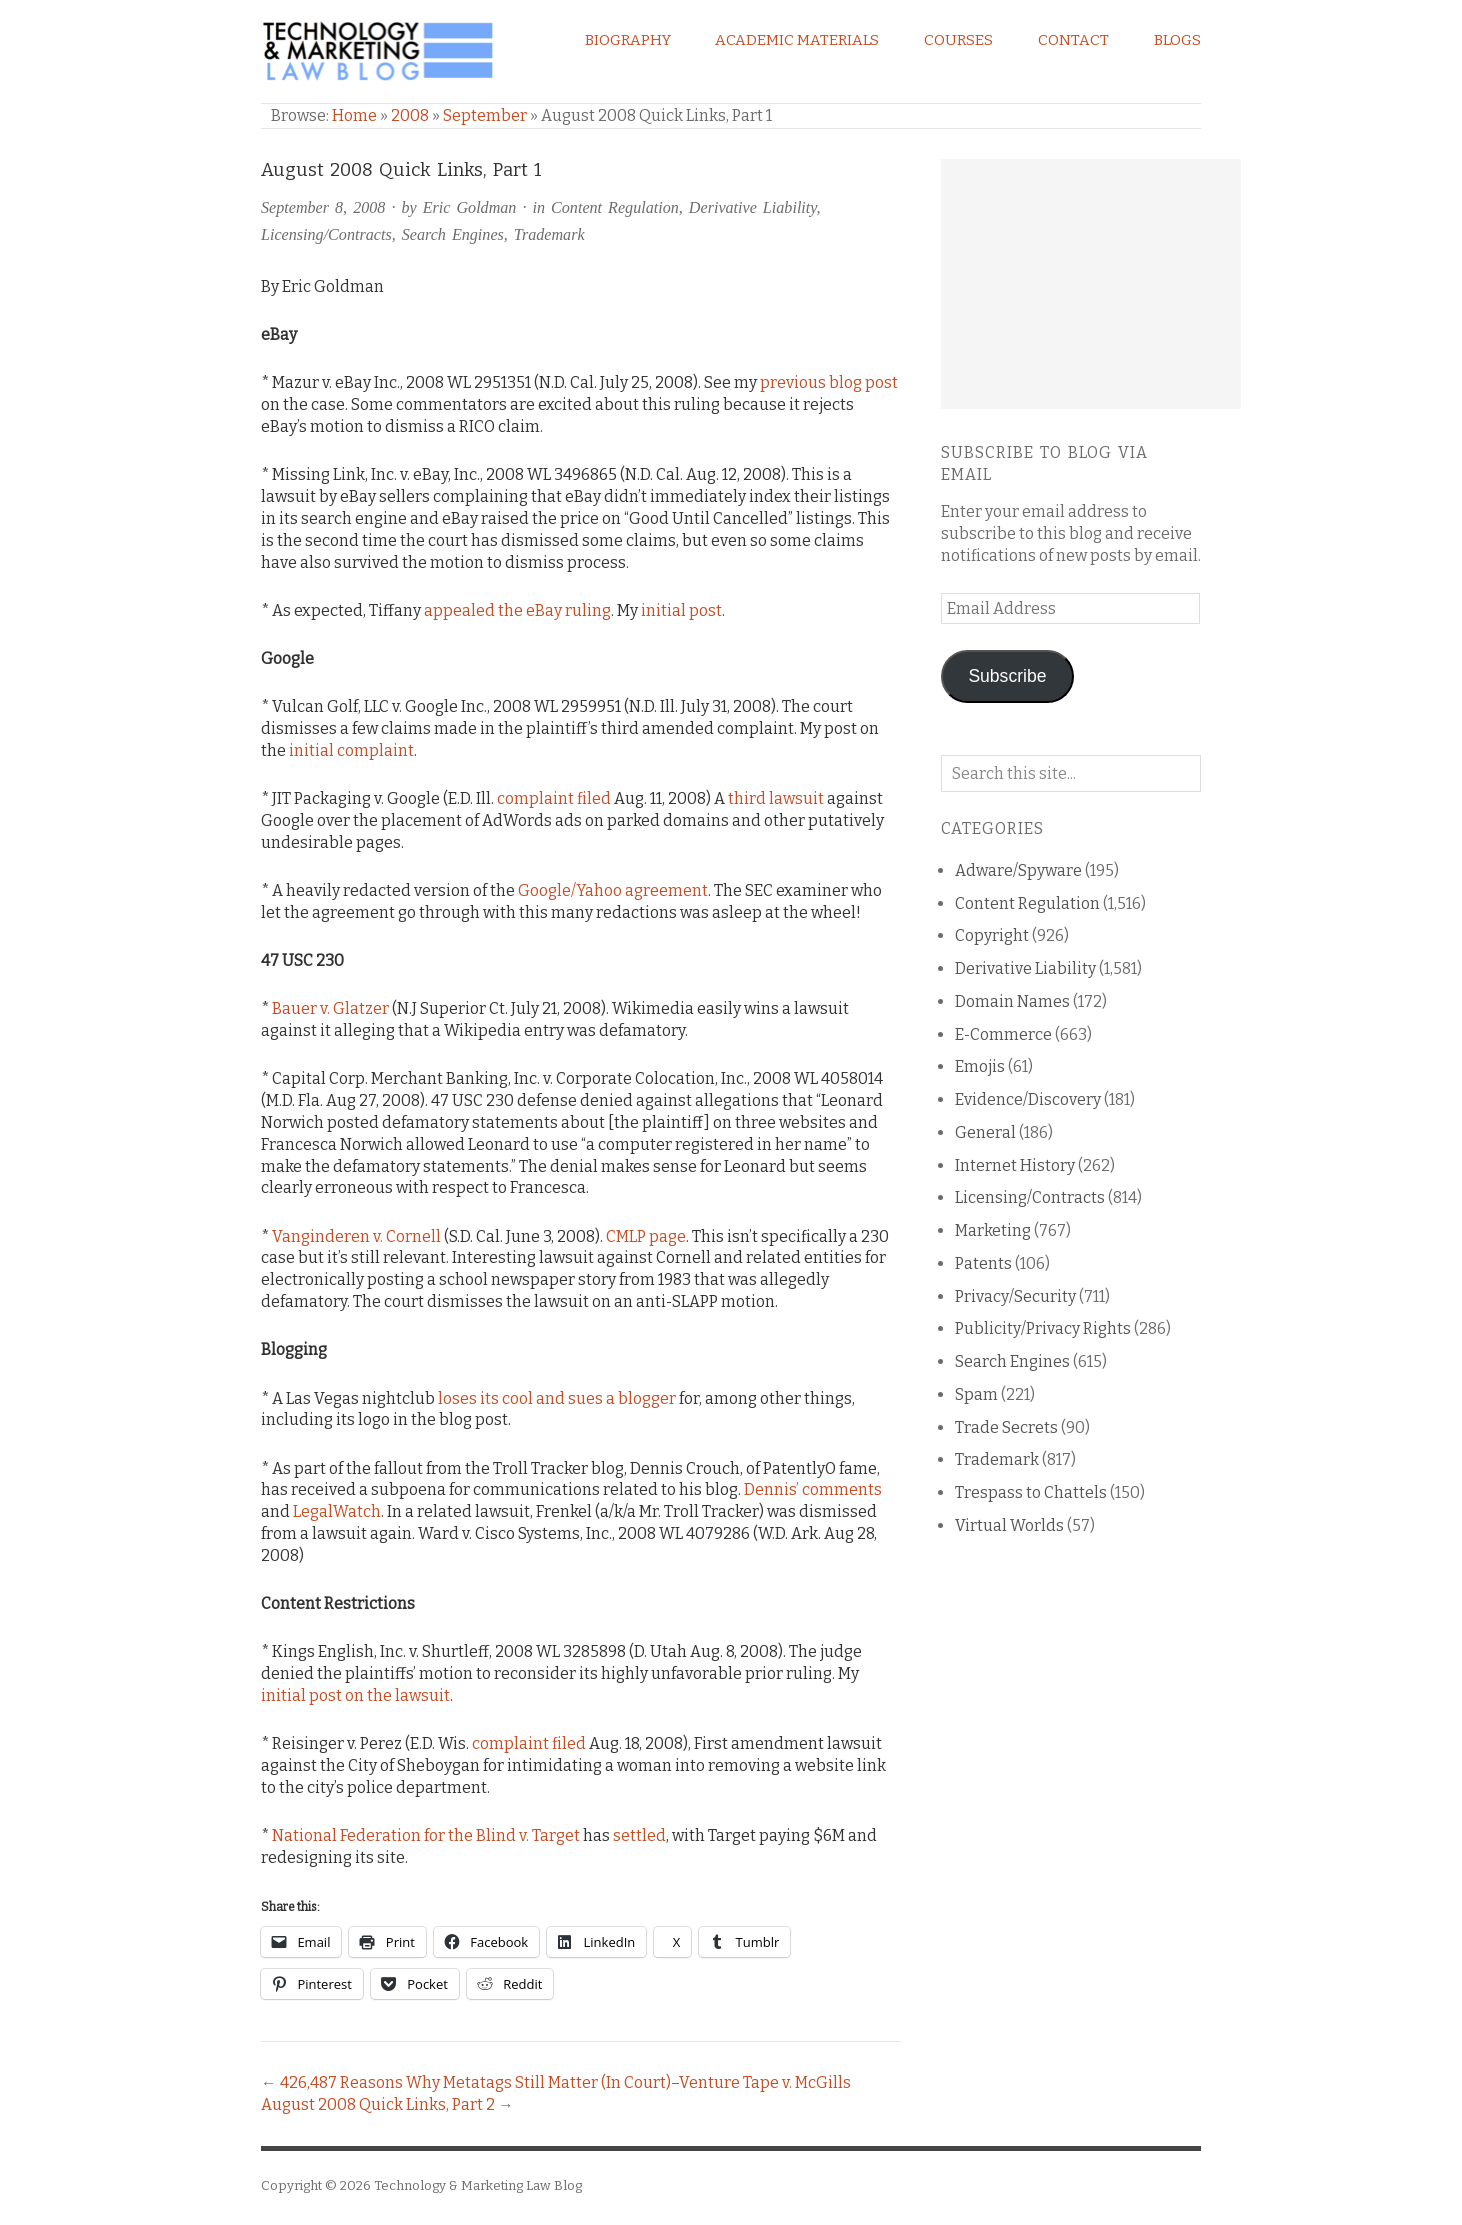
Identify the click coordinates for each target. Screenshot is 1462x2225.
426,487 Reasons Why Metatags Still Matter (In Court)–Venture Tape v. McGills (565, 2082)
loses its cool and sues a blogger (557, 1398)
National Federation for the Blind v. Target (426, 1835)
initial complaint (351, 750)
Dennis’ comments (813, 1489)
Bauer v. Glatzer (330, 1008)
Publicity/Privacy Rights (1043, 1328)
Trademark (549, 234)
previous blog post (829, 382)
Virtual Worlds (1009, 1525)
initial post (681, 610)
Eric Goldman (470, 207)
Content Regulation (615, 207)
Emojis (980, 1066)
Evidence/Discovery (1028, 1099)
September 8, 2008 (323, 207)
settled (639, 1835)
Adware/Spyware (1018, 870)
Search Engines (453, 234)
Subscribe (1007, 676)
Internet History (1015, 1165)
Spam (976, 1394)
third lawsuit (776, 798)
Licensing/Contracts (326, 234)
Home (354, 115)
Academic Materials (797, 40)
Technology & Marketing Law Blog (478, 2185)
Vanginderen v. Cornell (356, 1236)
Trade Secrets (1006, 1427)
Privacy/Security (1015, 1296)
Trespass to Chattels (1031, 1492)
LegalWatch (337, 1511)
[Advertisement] (1091, 284)
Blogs (1177, 40)
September (485, 115)
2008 (410, 115)
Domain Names (1012, 1001)
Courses (958, 40)
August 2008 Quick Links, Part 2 (378, 2104)
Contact (1073, 40)
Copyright (992, 935)
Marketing (993, 1230)
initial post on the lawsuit (355, 1695)
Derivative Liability (753, 207)
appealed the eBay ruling (517, 610)
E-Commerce (1003, 1034)
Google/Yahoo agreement (613, 890)
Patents (983, 1263)
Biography (628, 40)
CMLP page (646, 1236)
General (985, 1132)
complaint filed (554, 798)
